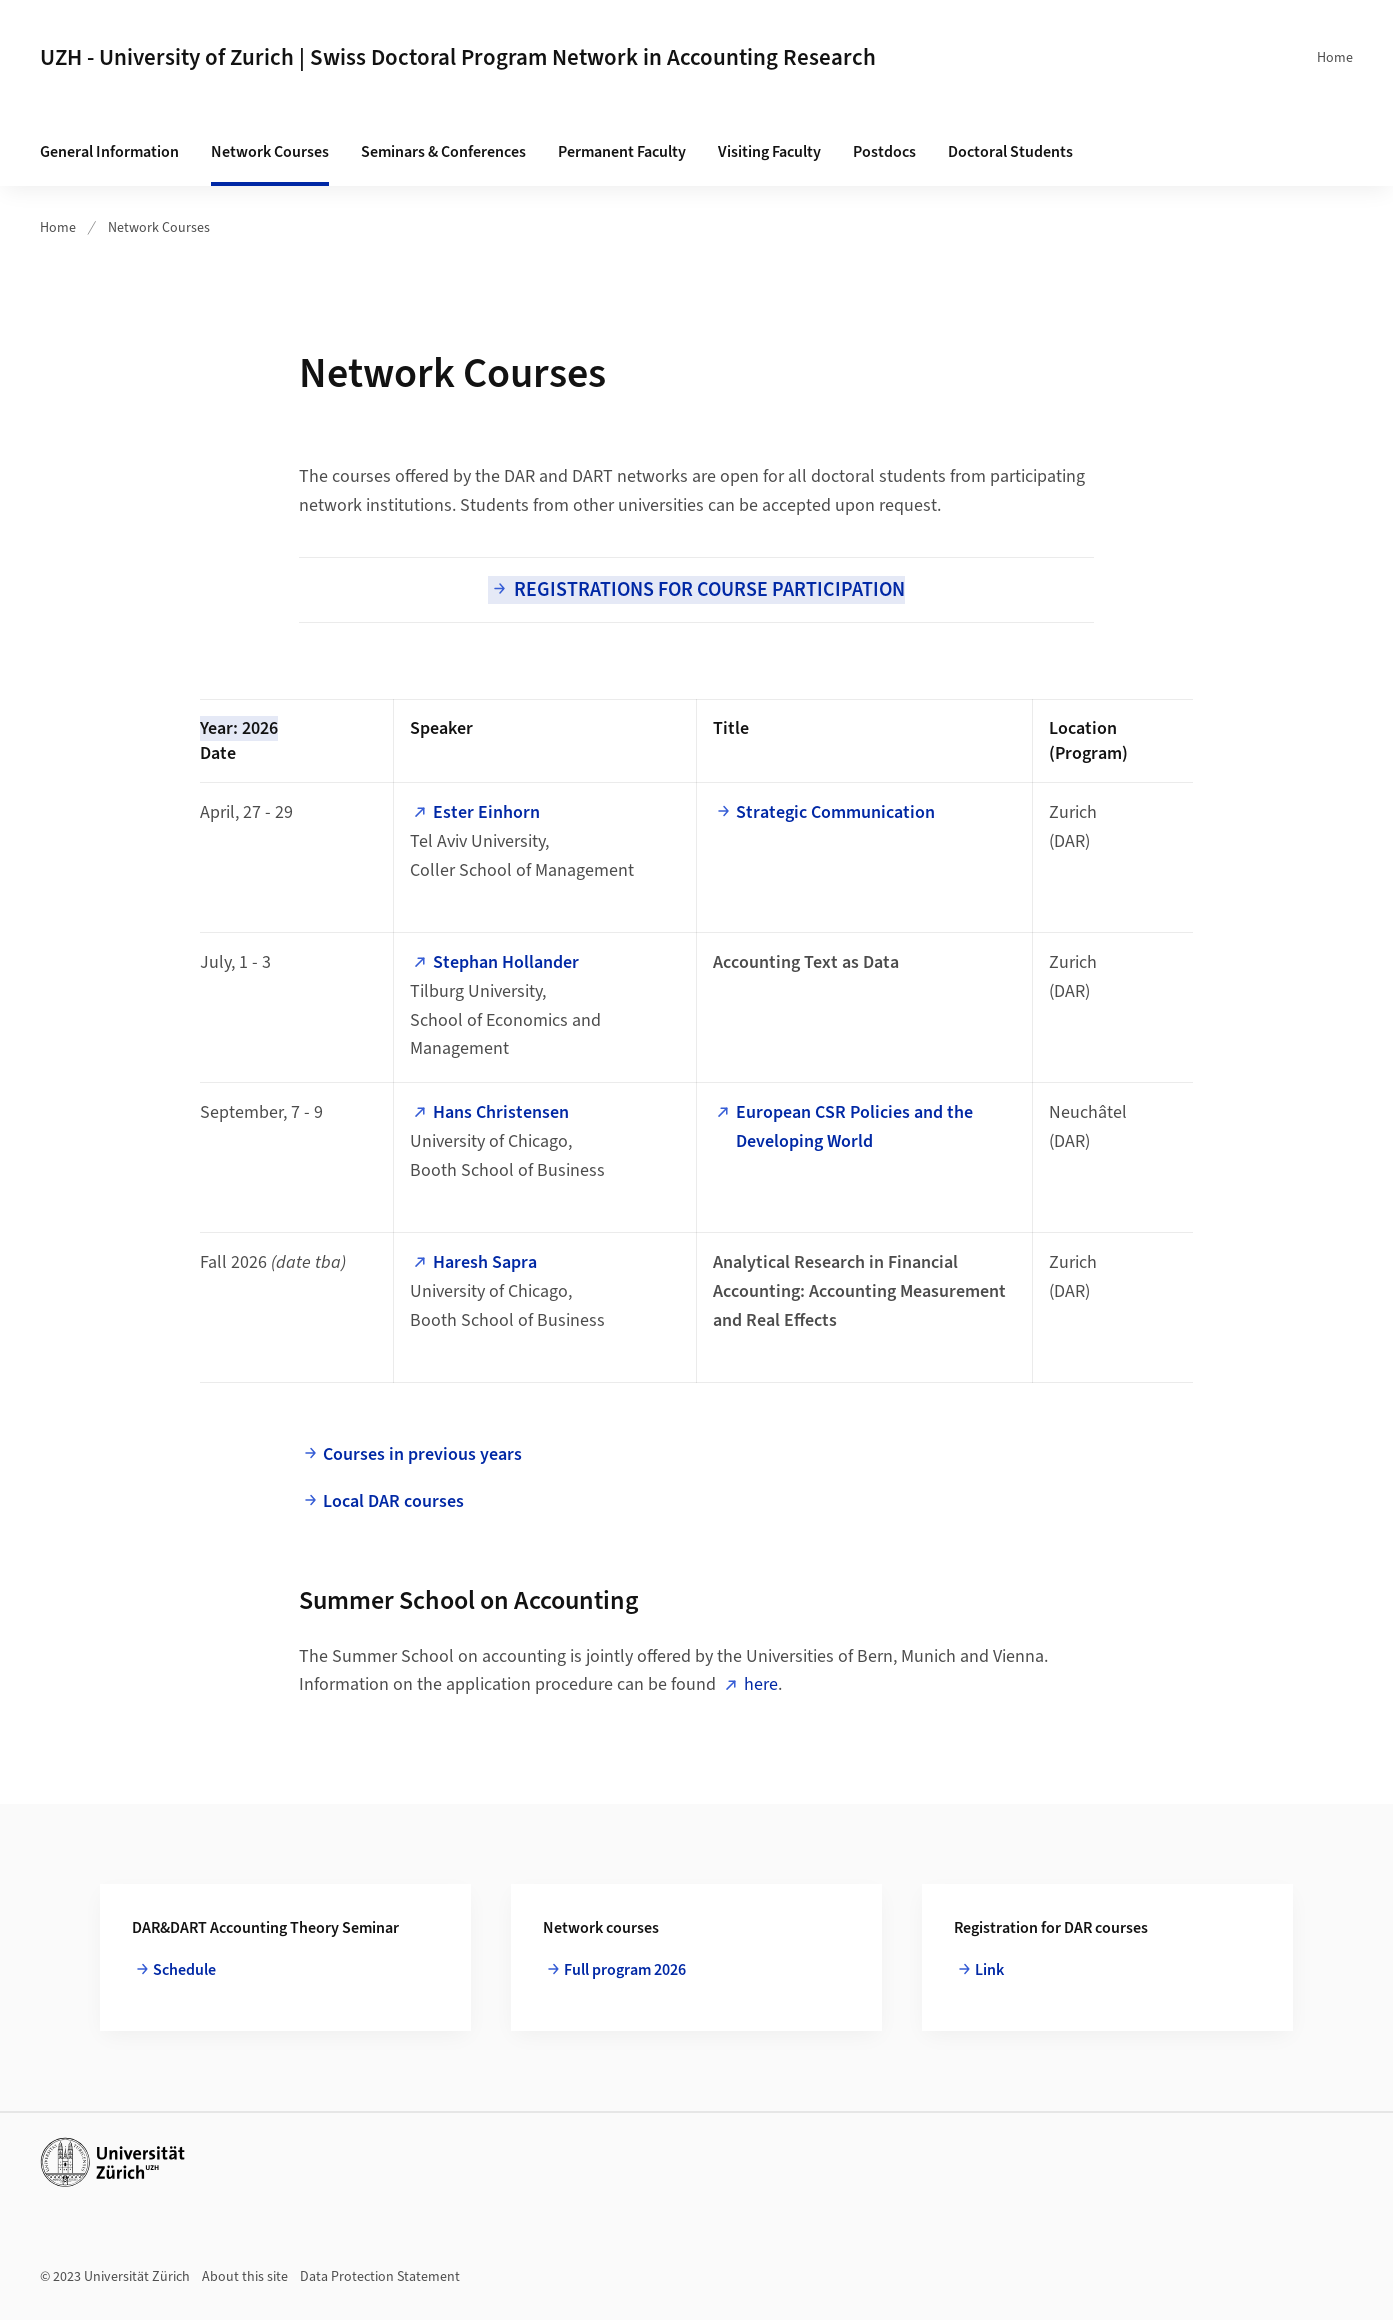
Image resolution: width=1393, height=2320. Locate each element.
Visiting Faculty (769, 152)
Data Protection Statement (380, 2277)
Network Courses (270, 152)
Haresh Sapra (485, 1262)
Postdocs (884, 152)
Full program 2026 (625, 1970)
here (761, 1684)
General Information (109, 152)
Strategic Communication (835, 812)
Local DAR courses (393, 1501)
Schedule (184, 1970)
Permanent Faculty (622, 152)
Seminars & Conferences (443, 152)
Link (989, 1970)
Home (1335, 58)
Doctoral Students (1010, 152)
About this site (245, 2277)
